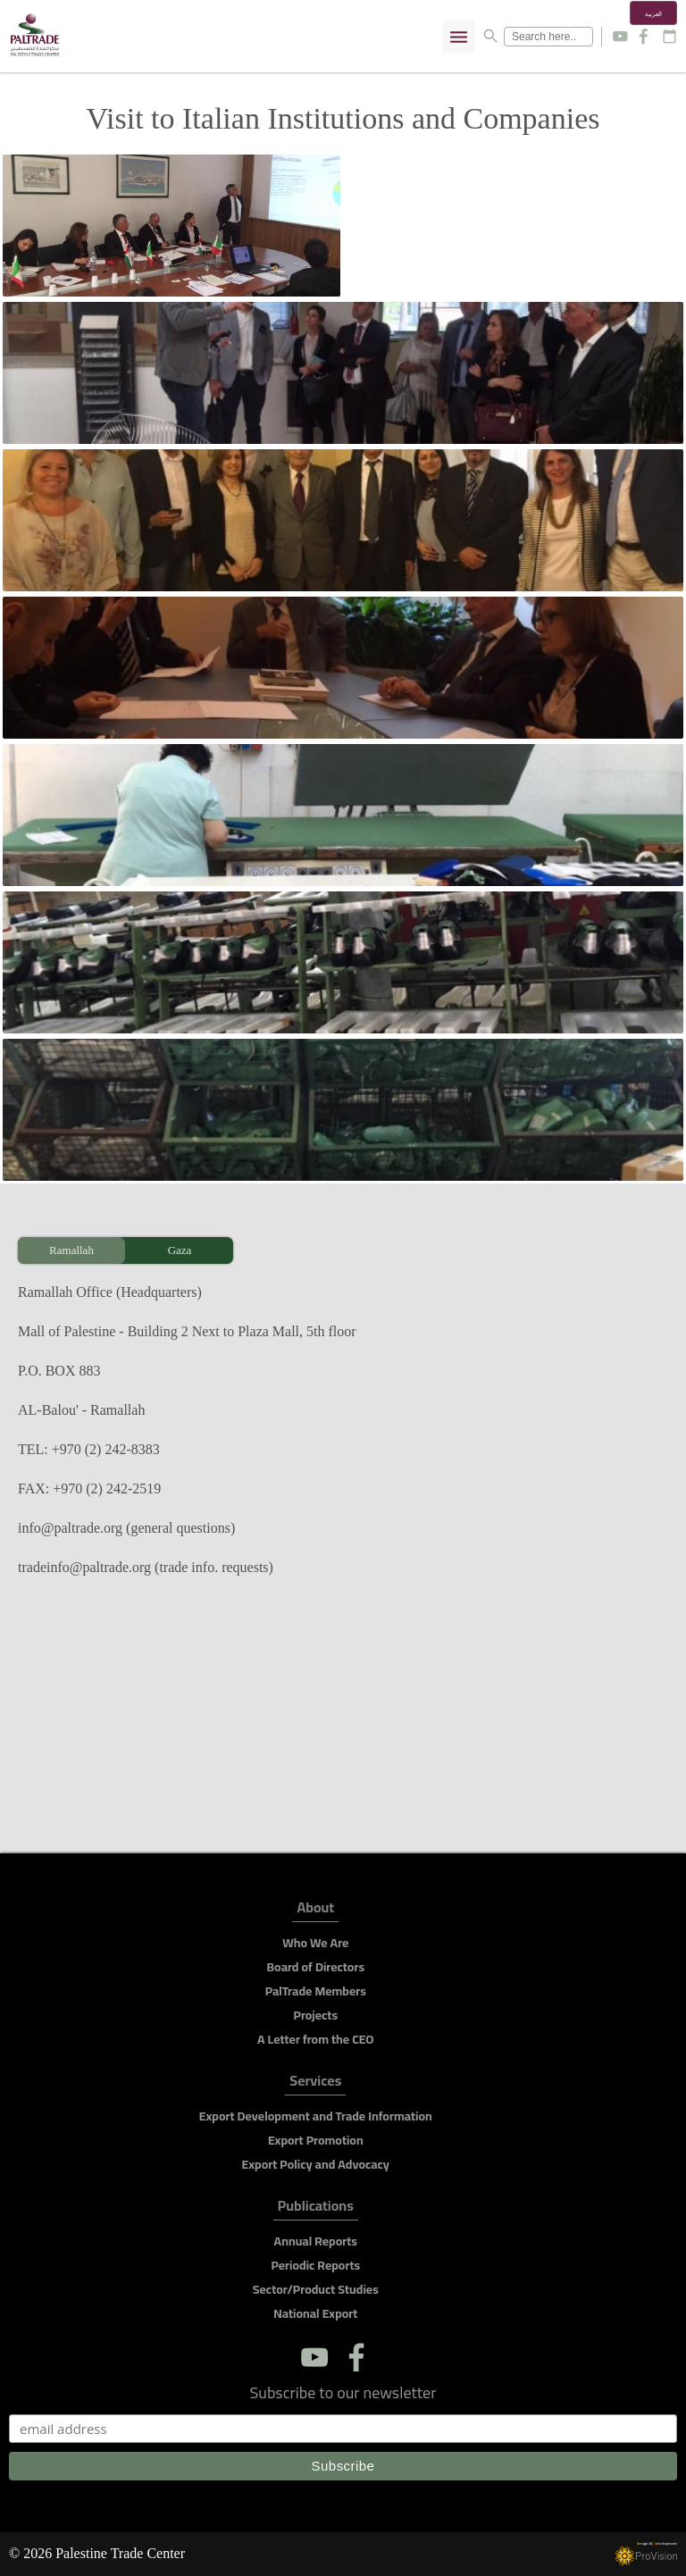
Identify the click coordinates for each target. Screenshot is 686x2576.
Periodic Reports (315, 2265)
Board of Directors (315, 1966)
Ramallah (71, 1250)
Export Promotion (316, 2140)
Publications (316, 2208)
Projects (316, 2015)
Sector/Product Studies (316, 2289)
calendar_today (669, 36)
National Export (315, 2313)
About (315, 1910)
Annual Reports (315, 2241)
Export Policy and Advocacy (315, 2164)
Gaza (180, 1250)
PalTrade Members (315, 1991)
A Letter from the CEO (315, 2039)
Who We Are (315, 1942)
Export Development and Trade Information (315, 2116)
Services (315, 2083)
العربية (653, 14)
